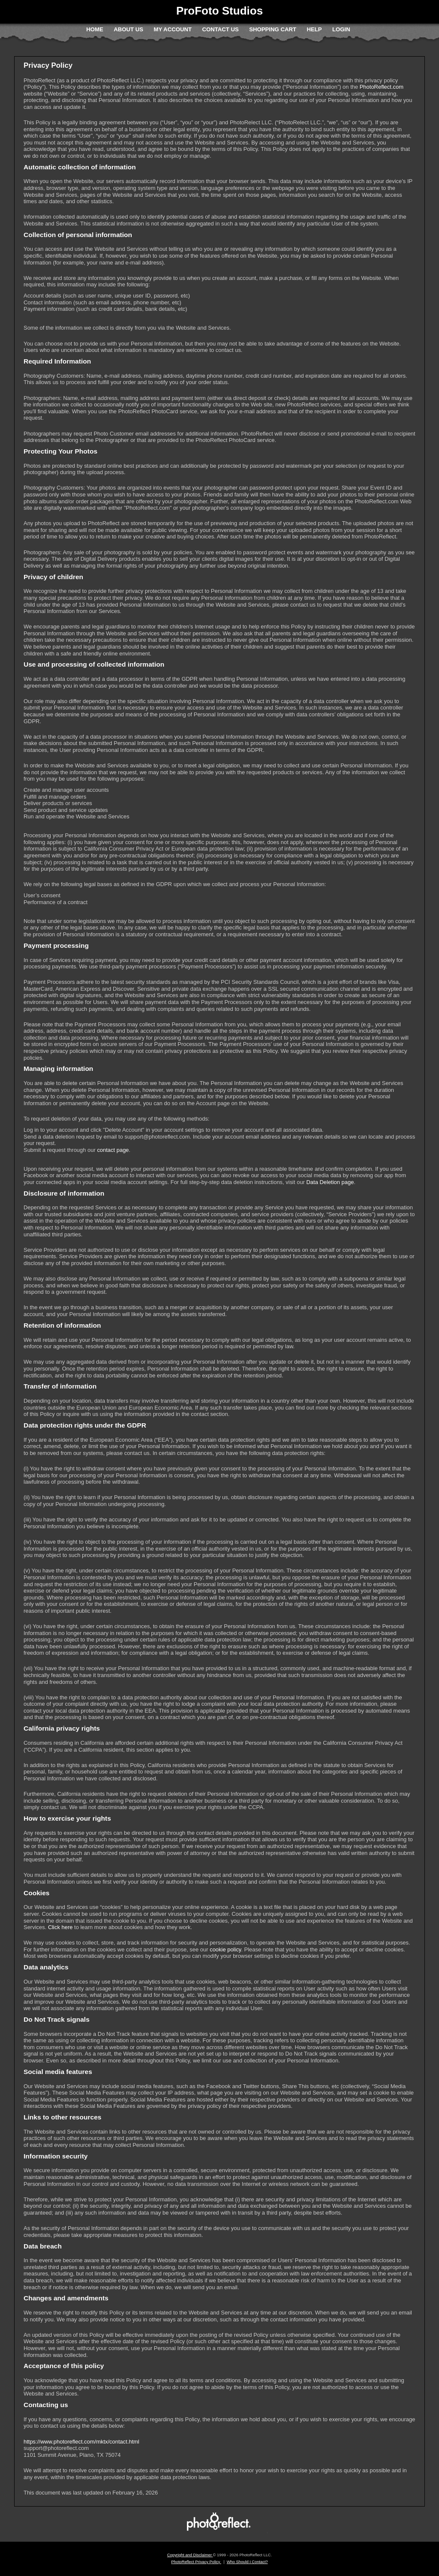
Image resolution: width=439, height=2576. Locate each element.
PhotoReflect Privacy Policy (196, 2562)
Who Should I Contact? (247, 2562)
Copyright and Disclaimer (190, 2555)
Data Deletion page (330, 1182)
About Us (128, 29)
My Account (172, 29)
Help (314, 29)
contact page (113, 1150)
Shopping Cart (272, 29)
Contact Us (220, 29)
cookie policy (225, 1949)
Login (341, 29)
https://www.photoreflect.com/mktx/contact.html (81, 2441)
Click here (60, 1927)
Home (94, 29)
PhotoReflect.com (381, 87)
